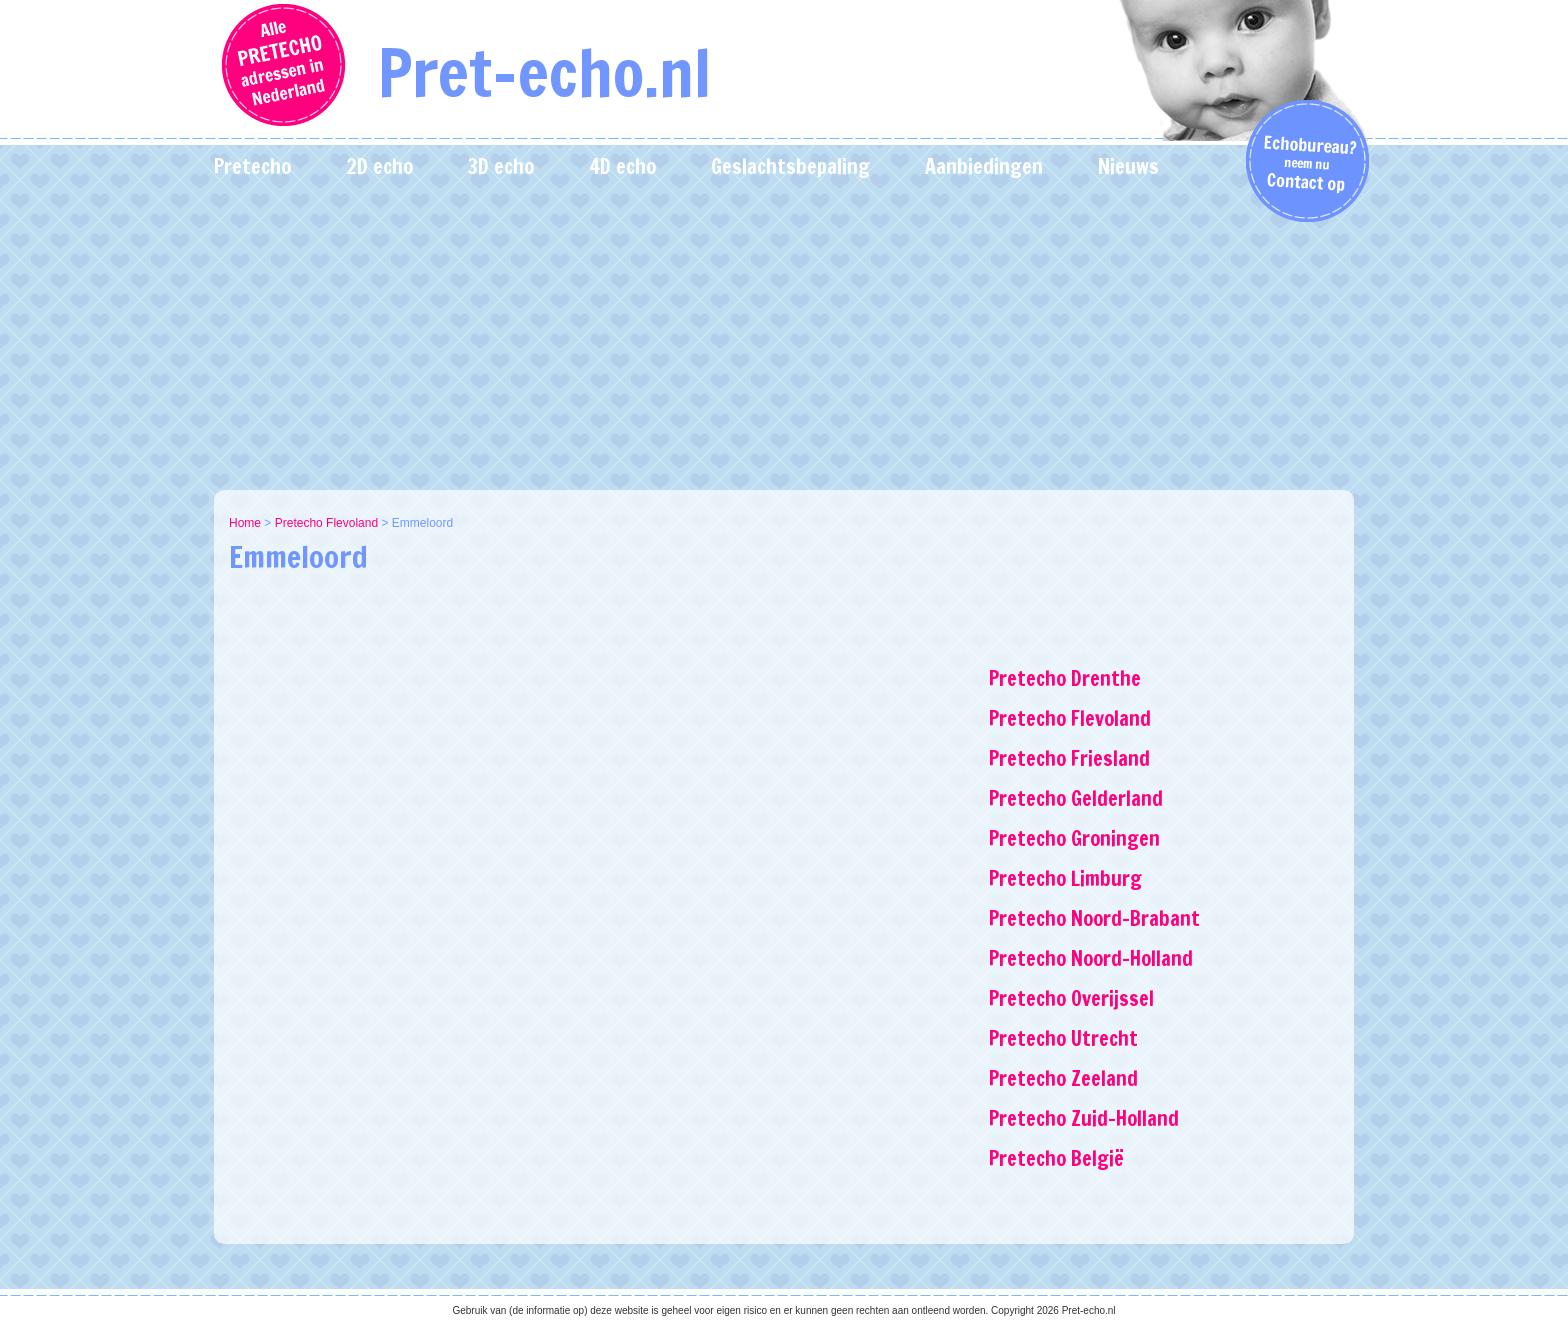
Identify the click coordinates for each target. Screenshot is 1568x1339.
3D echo (501, 166)
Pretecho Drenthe (1065, 678)
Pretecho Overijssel (1071, 998)
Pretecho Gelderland (1076, 798)
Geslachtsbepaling (790, 166)
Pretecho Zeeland (1063, 1078)
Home (245, 523)
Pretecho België (1056, 1158)
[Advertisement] (784, 340)
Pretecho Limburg (1065, 878)
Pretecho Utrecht (1063, 1038)
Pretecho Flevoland (326, 523)
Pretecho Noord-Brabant (1094, 918)
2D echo (379, 166)
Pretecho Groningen (1074, 838)
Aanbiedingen (984, 166)
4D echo (622, 166)
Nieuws (1128, 166)
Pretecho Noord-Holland (1091, 958)
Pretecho (252, 166)
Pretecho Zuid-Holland (1084, 1118)
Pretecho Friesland (1069, 758)
